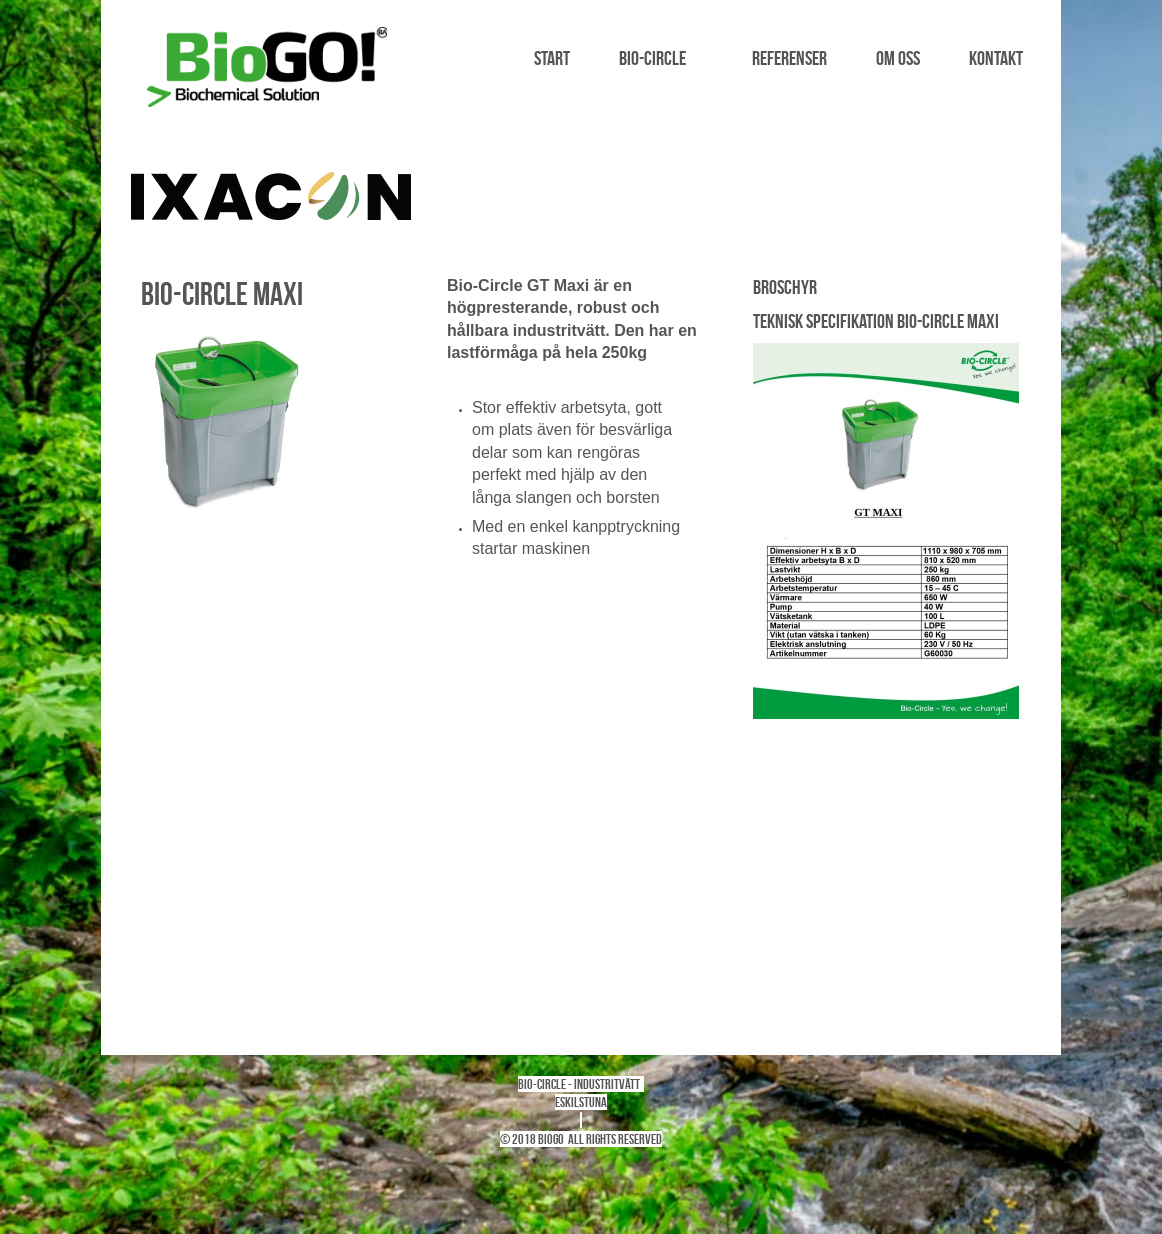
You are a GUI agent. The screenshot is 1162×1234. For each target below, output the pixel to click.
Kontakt (996, 58)
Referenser (789, 58)
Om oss (898, 58)
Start (552, 58)
